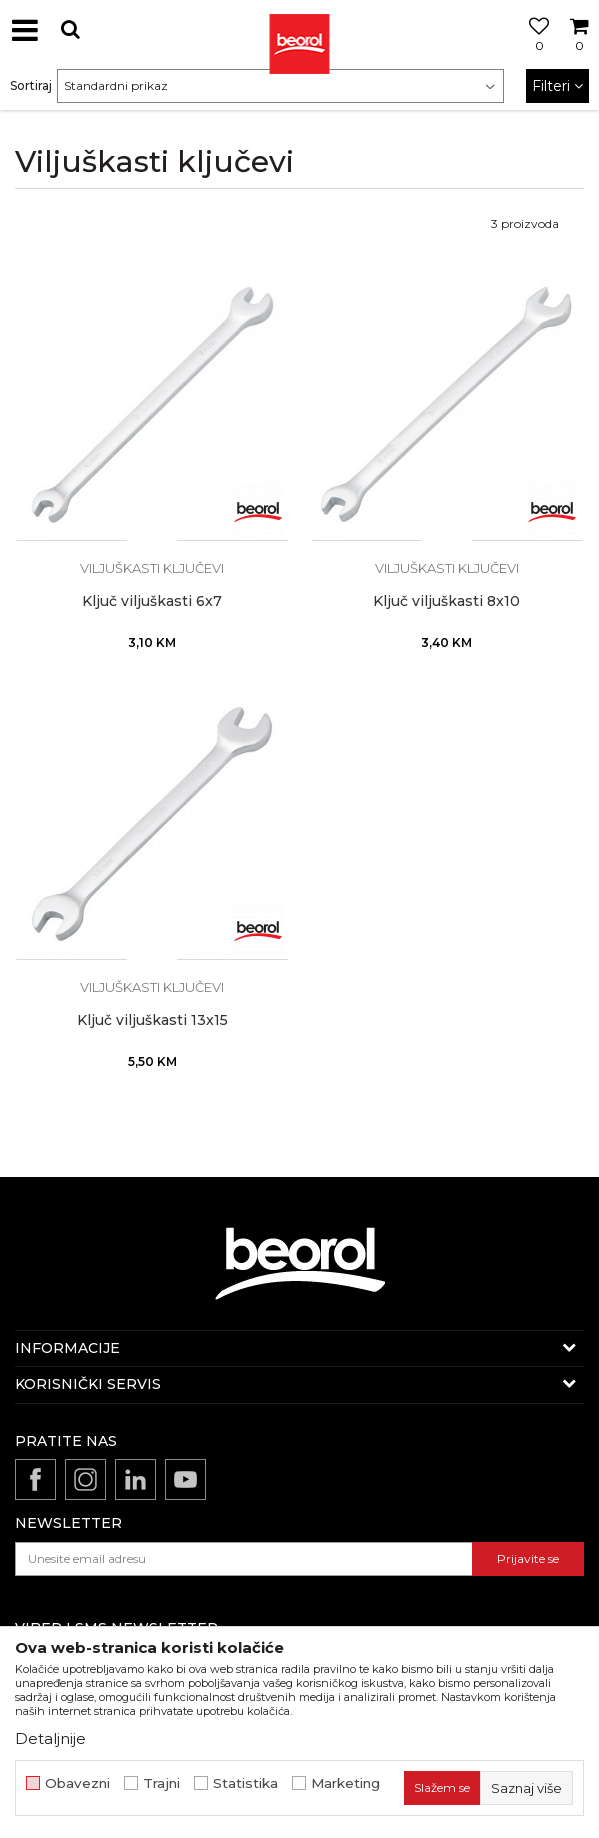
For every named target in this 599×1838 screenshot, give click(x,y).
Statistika (245, 1783)
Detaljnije (50, 1738)
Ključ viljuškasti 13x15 (152, 1020)
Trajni (161, 1783)
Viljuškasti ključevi (152, 568)
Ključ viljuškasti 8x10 (446, 601)
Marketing (345, 1783)
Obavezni (77, 1783)
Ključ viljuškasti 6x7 (152, 601)
